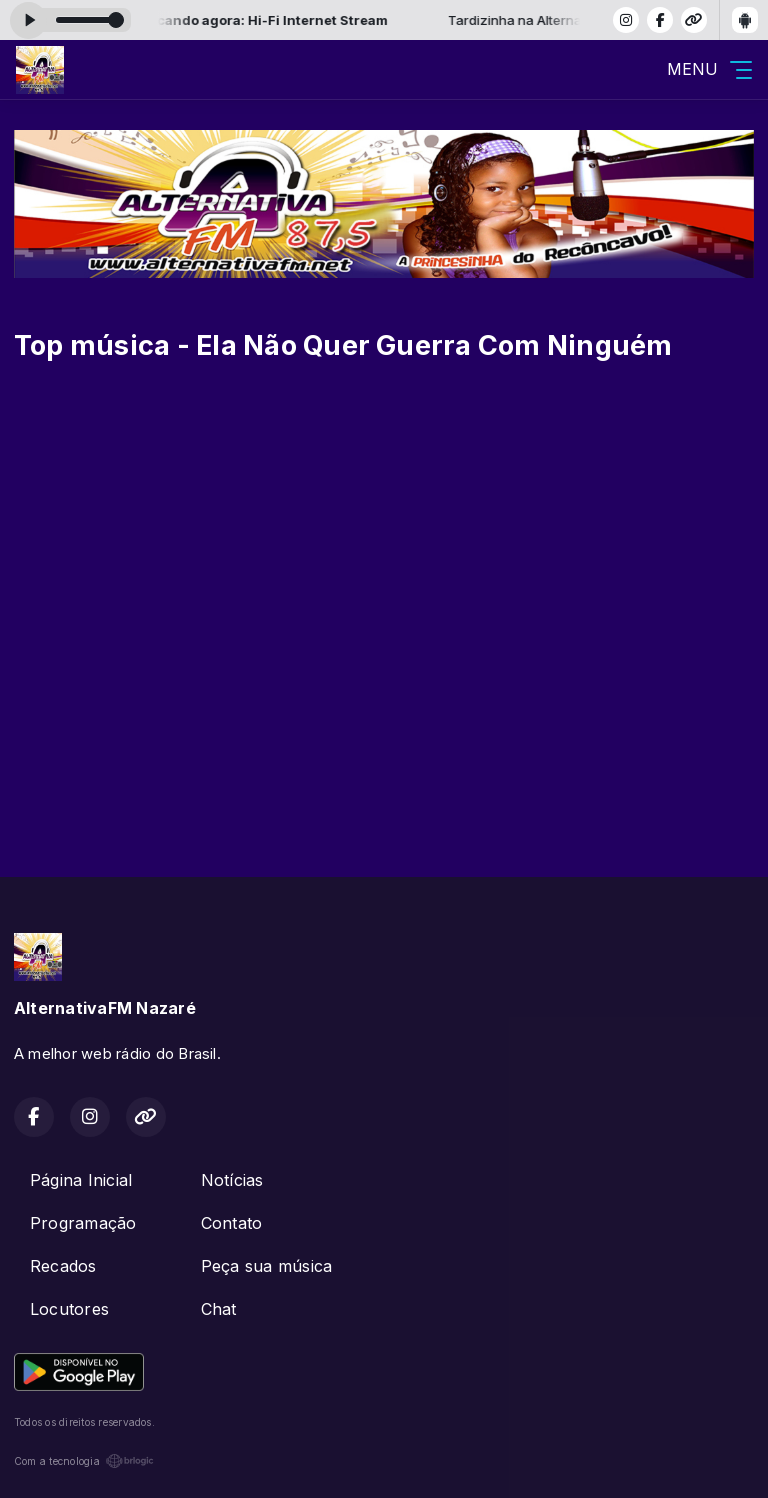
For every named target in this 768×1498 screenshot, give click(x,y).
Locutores (69, 1309)
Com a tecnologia (84, 1461)
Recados (63, 1266)
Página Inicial (81, 1180)
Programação (83, 1223)
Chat (219, 1309)
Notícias (232, 1180)
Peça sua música (267, 1266)
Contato (232, 1223)
